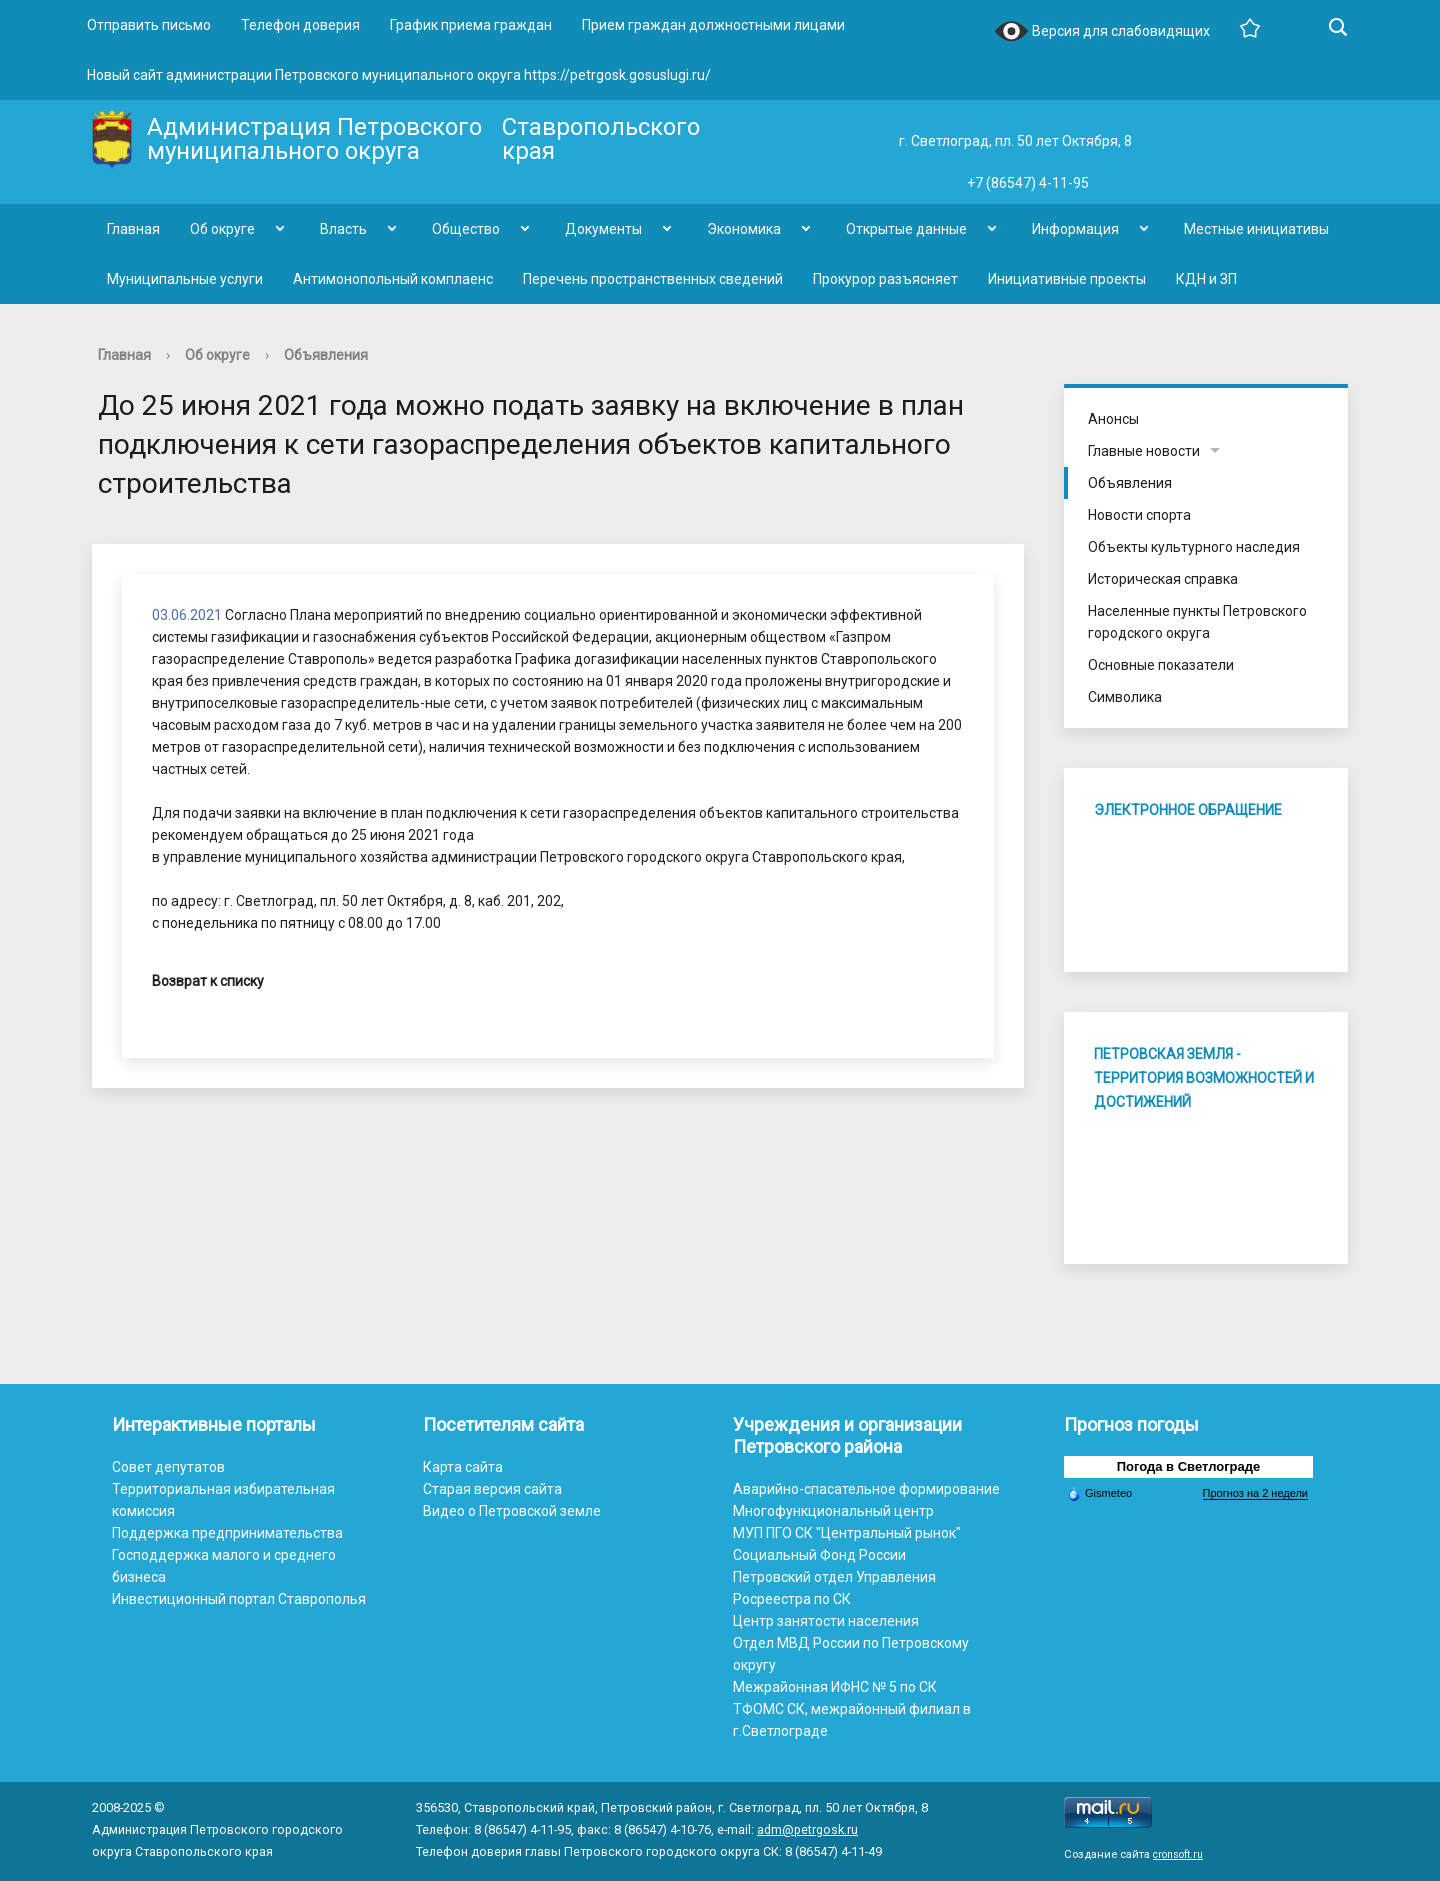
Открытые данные (906, 229)
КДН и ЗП (1206, 279)
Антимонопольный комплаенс (393, 279)
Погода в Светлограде (1189, 1466)
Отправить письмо (149, 25)
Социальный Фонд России (819, 1555)
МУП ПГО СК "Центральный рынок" (847, 1533)
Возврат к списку (208, 981)
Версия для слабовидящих (1102, 32)
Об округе (222, 229)
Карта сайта (463, 1467)
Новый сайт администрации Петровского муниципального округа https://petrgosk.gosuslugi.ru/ (399, 75)
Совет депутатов (168, 1467)
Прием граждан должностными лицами (713, 25)
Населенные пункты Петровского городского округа (1197, 622)
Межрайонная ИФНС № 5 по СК (835, 1687)
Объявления (326, 355)
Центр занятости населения (826, 1621)
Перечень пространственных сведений (653, 279)
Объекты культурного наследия (1194, 547)
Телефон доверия (300, 25)
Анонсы (1113, 419)
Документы (603, 229)
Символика (1125, 697)
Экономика (744, 229)
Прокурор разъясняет (885, 279)
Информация (1075, 229)
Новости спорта (1139, 515)
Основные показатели (1161, 665)
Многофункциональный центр (833, 1511)
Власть (343, 229)
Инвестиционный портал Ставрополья (239, 1599)
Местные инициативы (1256, 229)
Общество (466, 229)
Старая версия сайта (492, 1489)
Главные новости (1144, 451)
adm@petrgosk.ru (807, 1829)
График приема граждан (471, 25)
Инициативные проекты (1067, 279)
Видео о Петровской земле (512, 1511)
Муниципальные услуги (185, 279)
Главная (133, 229)
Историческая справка (1163, 579)
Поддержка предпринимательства (227, 1533)
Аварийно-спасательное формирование (866, 1489)
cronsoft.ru (1178, 1854)
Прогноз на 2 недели (1255, 1493)
